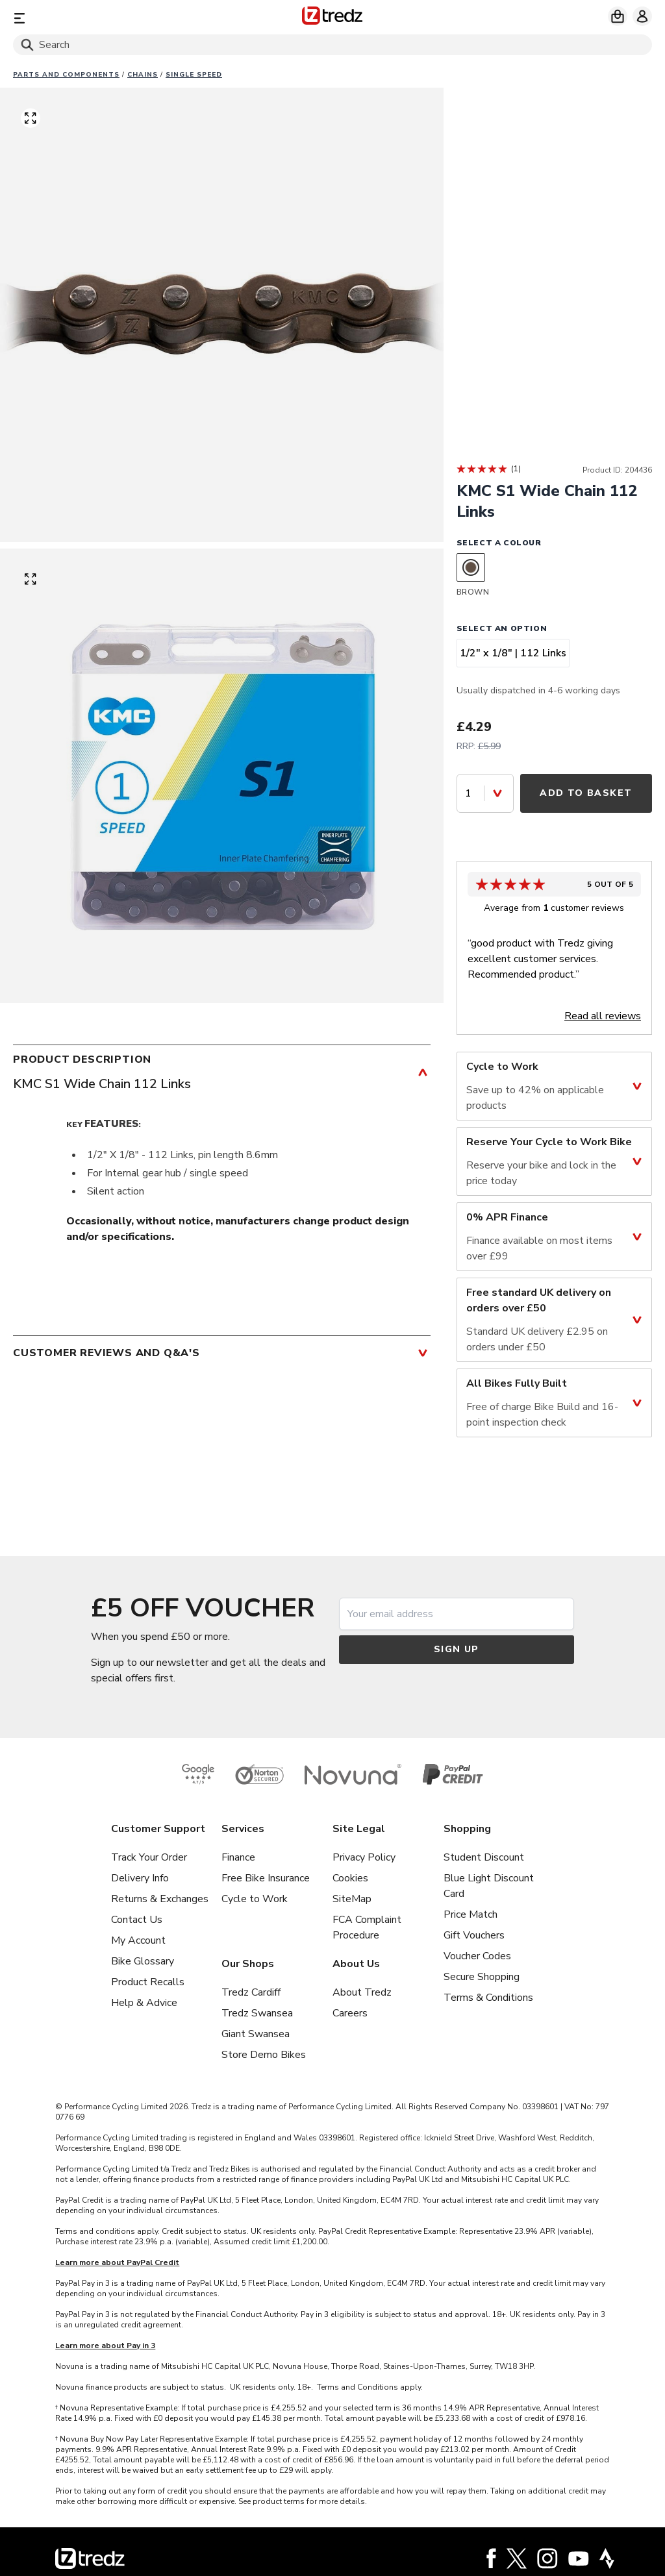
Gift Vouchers (474, 1935)
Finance (238, 1857)
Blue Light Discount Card (489, 1886)
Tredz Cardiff (251, 1992)
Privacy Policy (363, 1857)
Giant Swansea (255, 2034)
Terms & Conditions (488, 1997)
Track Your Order (149, 1857)
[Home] (332, 17)
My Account (138, 1940)
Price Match (470, 1914)
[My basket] (617, 16)
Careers (350, 2013)
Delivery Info (140, 1878)
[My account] (642, 16)
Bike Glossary (142, 1961)
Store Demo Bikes (263, 2055)
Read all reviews (602, 1016)
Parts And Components (66, 74)
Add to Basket (586, 793)
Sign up (456, 1649)
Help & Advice (144, 2003)
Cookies (350, 1878)
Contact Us (136, 1920)
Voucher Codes (477, 1956)
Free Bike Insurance (265, 1878)
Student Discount (484, 1857)
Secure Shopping (482, 1977)
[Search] (332, 44)
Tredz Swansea (257, 2013)
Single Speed (194, 74)
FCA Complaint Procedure (366, 1927)
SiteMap (351, 1899)
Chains (142, 74)
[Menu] (118, 17)
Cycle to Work (254, 1899)
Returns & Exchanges (159, 1899)
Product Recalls (147, 1982)
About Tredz (362, 1992)
